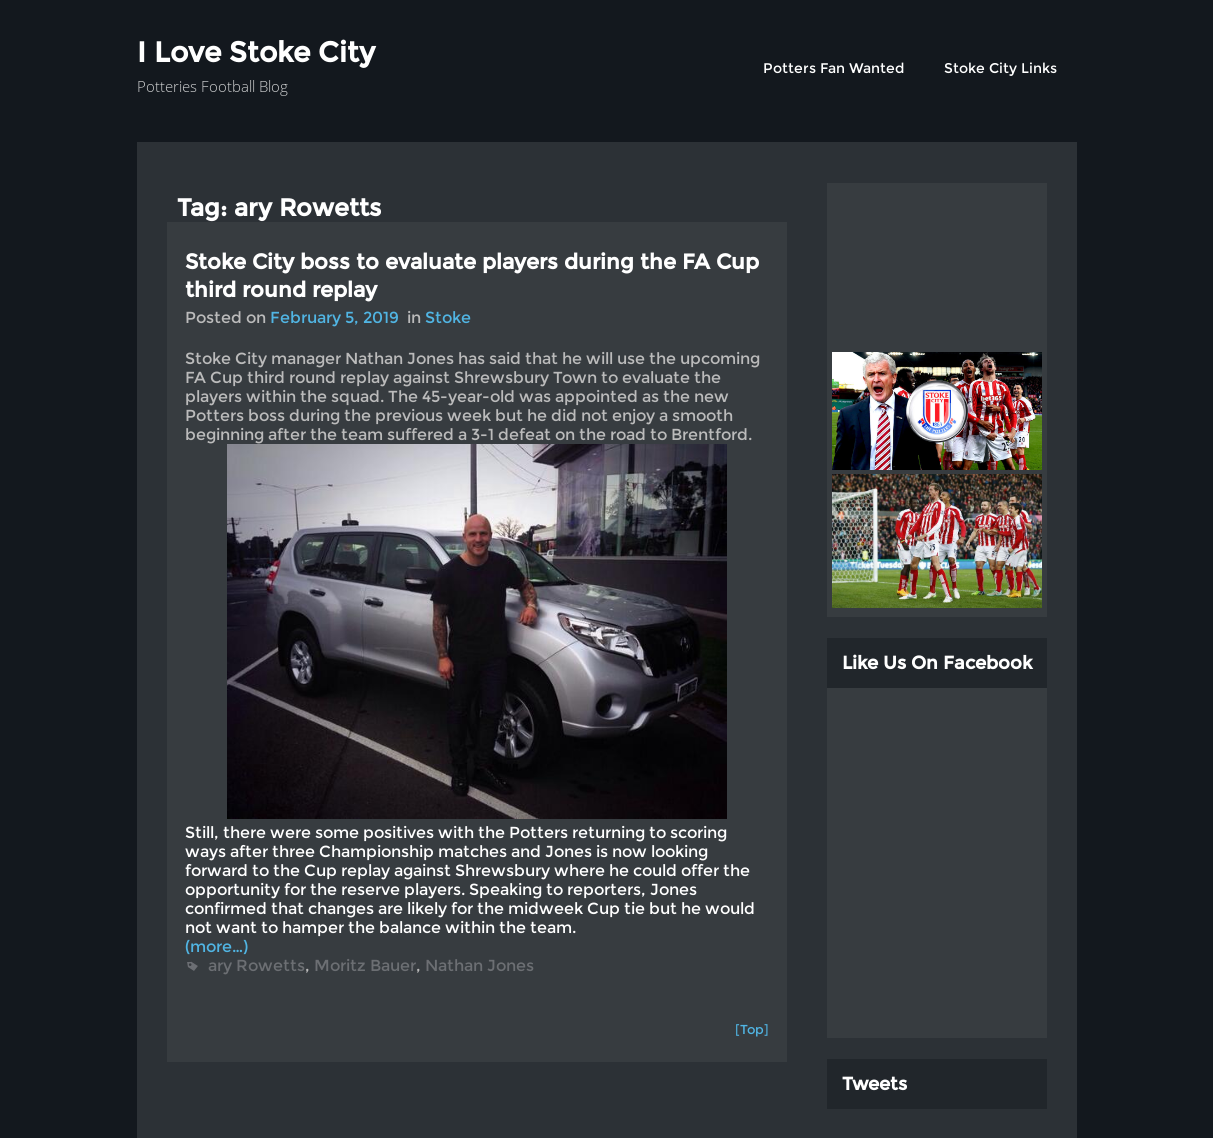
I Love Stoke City (256, 52)
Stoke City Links (1000, 68)
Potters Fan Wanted (833, 68)
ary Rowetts (256, 965)
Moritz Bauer (365, 965)
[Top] (752, 1029)
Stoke (448, 317)
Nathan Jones (479, 965)
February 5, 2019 (334, 317)
